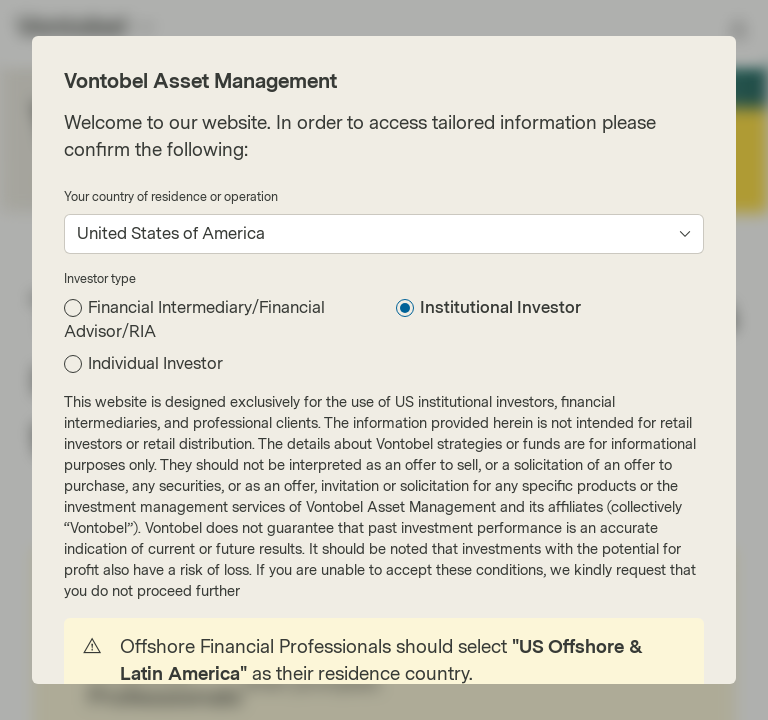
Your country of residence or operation (171, 197)
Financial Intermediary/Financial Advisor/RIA (194, 319)
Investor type (100, 279)
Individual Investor (155, 363)
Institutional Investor (500, 307)
